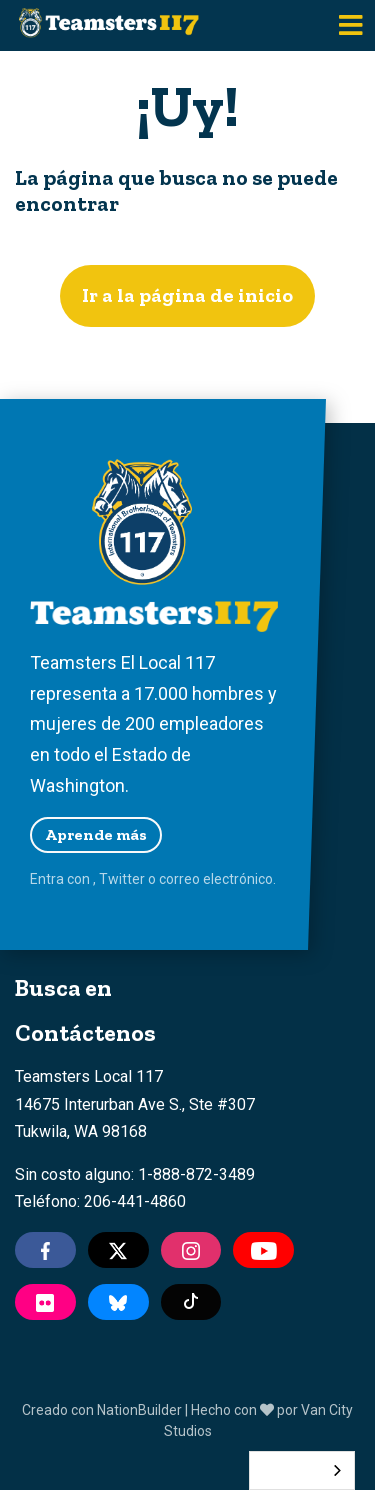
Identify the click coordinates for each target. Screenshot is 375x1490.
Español (287, 1470)
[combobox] (302, 1470)
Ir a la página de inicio (187, 295)
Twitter (122, 879)
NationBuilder (139, 1410)
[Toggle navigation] (351, 25)
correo (179, 879)
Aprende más (96, 834)
